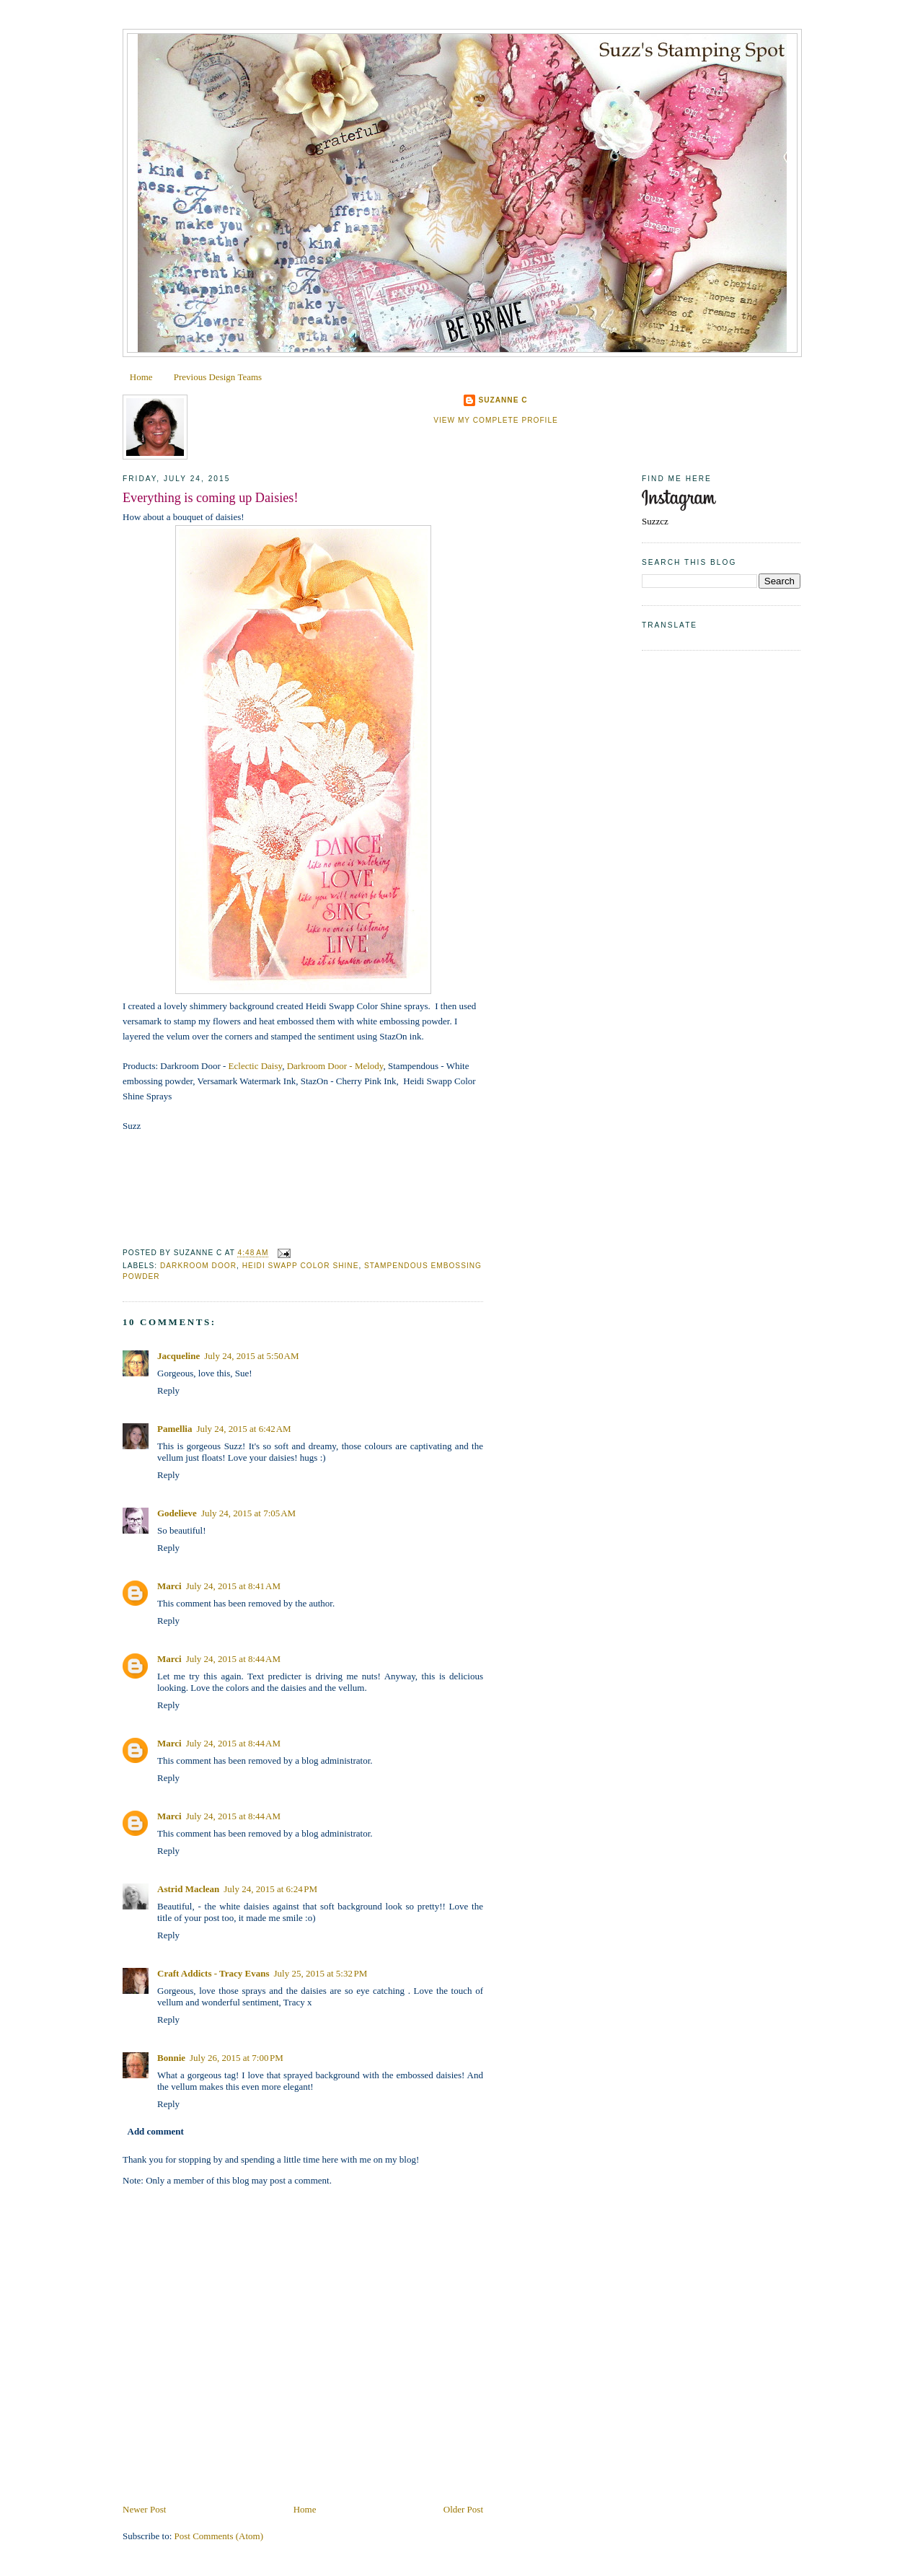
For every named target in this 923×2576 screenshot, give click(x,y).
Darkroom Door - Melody (335, 1065)
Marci (169, 1586)
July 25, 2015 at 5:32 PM (321, 1973)
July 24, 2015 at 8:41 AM (233, 1586)
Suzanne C (502, 400)
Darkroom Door (198, 1266)
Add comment (156, 2131)
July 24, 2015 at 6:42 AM (243, 1428)
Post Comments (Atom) (219, 2536)
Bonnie (171, 2057)
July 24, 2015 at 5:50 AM (251, 1355)
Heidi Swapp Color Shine (300, 1266)
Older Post (463, 2509)
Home (141, 377)
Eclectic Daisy (256, 1065)
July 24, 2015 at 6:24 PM (270, 1888)
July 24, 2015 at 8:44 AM (233, 1658)
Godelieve (177, 1513)
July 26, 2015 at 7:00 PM (236, 2057)
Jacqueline (178, 1355)
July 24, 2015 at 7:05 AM (248, 1513)
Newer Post (144, 2509)
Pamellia (174, 1428)
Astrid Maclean (188, 1888)
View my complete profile (495, 420)
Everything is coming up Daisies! (210, 498)
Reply (168, 1390)
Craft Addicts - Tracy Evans (213, 1973)
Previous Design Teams (218, 377)
